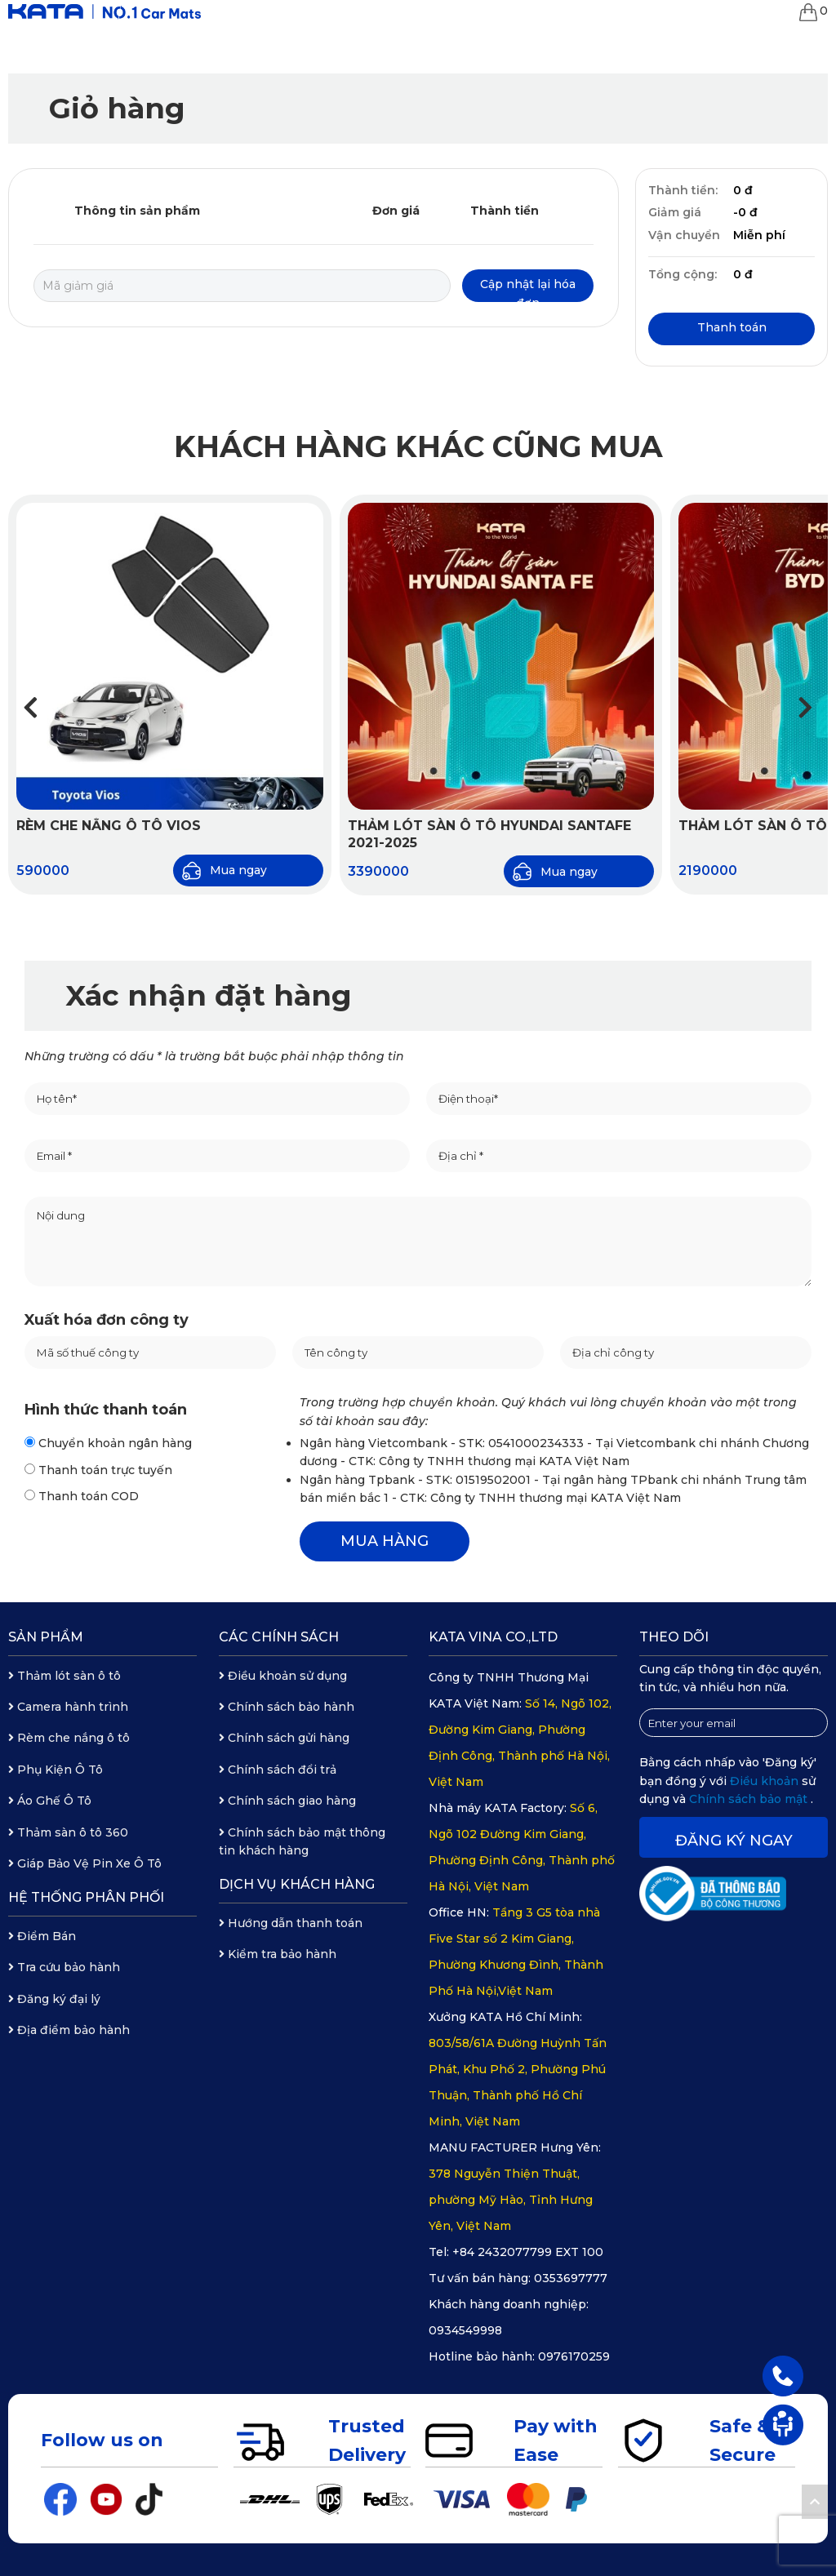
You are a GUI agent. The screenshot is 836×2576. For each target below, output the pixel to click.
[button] (805, 707)
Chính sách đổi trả (277, 1769)
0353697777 (570, 2278)
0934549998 (465, 2330)
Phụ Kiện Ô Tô (55, 1769)
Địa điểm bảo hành (69, 2030)
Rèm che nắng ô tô (69, 1737)
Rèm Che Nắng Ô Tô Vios (108, 825)
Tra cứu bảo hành (64, 1967)
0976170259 (574, 2356)
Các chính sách (279, 1637)
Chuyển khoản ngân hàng (108, 1443)
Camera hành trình (68, 1706)
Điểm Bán (42, 1936)
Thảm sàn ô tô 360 (68, 1832)
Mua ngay (224, 870)
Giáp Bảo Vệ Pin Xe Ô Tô (85, 1863)
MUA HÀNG (384, 1541)
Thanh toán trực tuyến (98, 1470)
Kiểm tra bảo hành (277, 1954)
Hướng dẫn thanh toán (290, 1923)
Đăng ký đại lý (54, 1999)
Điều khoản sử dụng (283, 1675)
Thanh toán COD (81, 1496)
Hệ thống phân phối (86, 1897)
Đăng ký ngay (734, 1841)
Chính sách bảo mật (750, 1799)
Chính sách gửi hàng (284, 1737)
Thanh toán (732, 327)
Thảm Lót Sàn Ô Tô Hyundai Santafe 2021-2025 (489, 834)
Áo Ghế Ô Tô (49, 1800)
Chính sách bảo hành (286, 1706)
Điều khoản (766, 1781)
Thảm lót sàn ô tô (64, 1675)
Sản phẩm (45, 1637)
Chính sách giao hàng (287, 1800)
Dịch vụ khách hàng (297, 1884)
